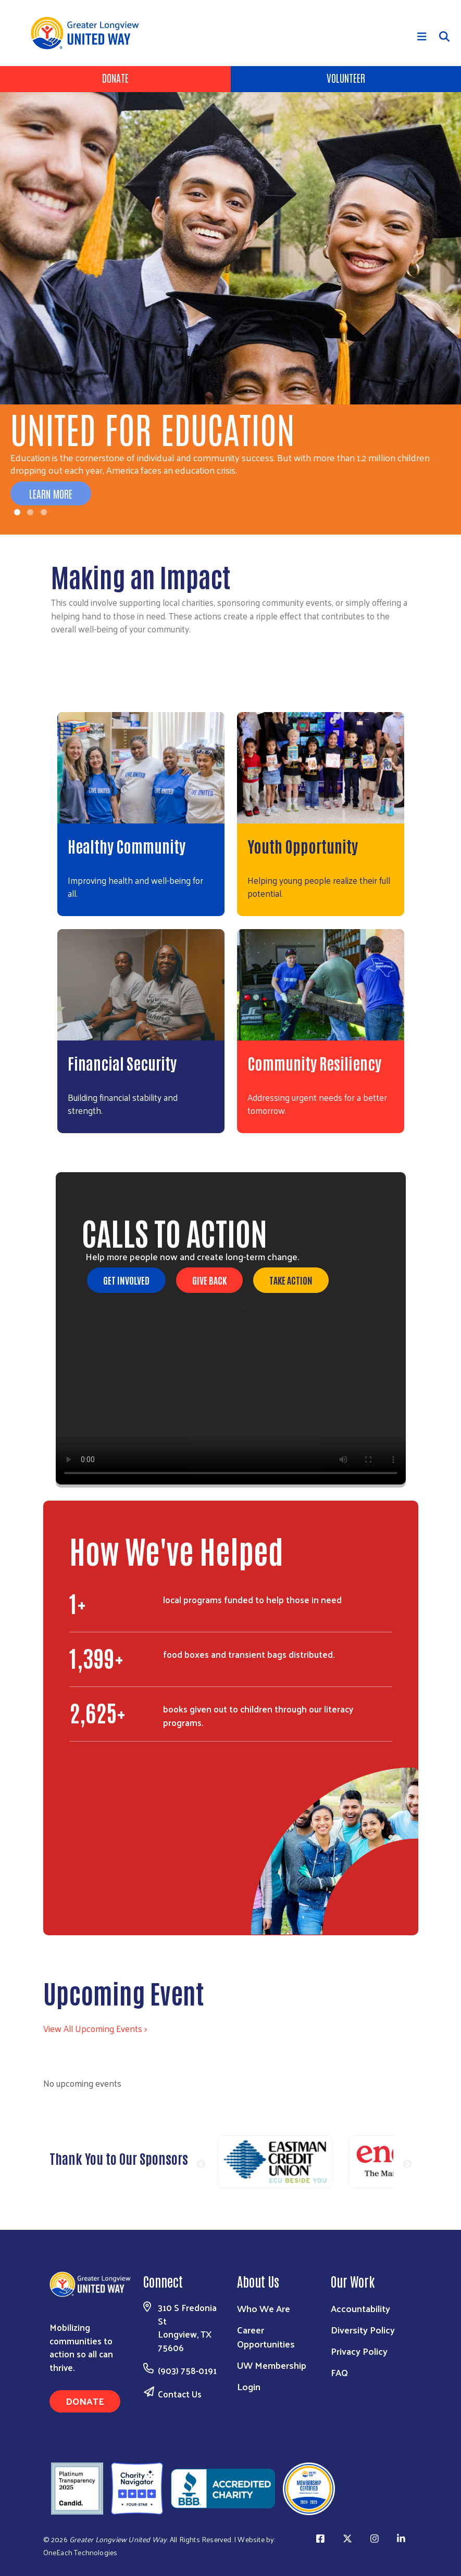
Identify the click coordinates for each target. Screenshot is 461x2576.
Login (248, 2386)
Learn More (50, 493)
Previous (201, 2164)
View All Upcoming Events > (95, 2028)
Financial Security (122, 1062)
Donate (115, 77)
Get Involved (126, 1280)
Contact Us (180, 2394)
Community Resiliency (314, 1062)
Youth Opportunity (302, 845)
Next (407, 2164)
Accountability (360, 2308)
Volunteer (346, 77)
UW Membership (271, 2365)
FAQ (339, 2372)
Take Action (291, 1280)
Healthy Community (126, 845)
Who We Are (263, 2308)
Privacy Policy (359, 2351)
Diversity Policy (363, 2329)
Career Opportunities (266, 2336)
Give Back (209, 1280)
